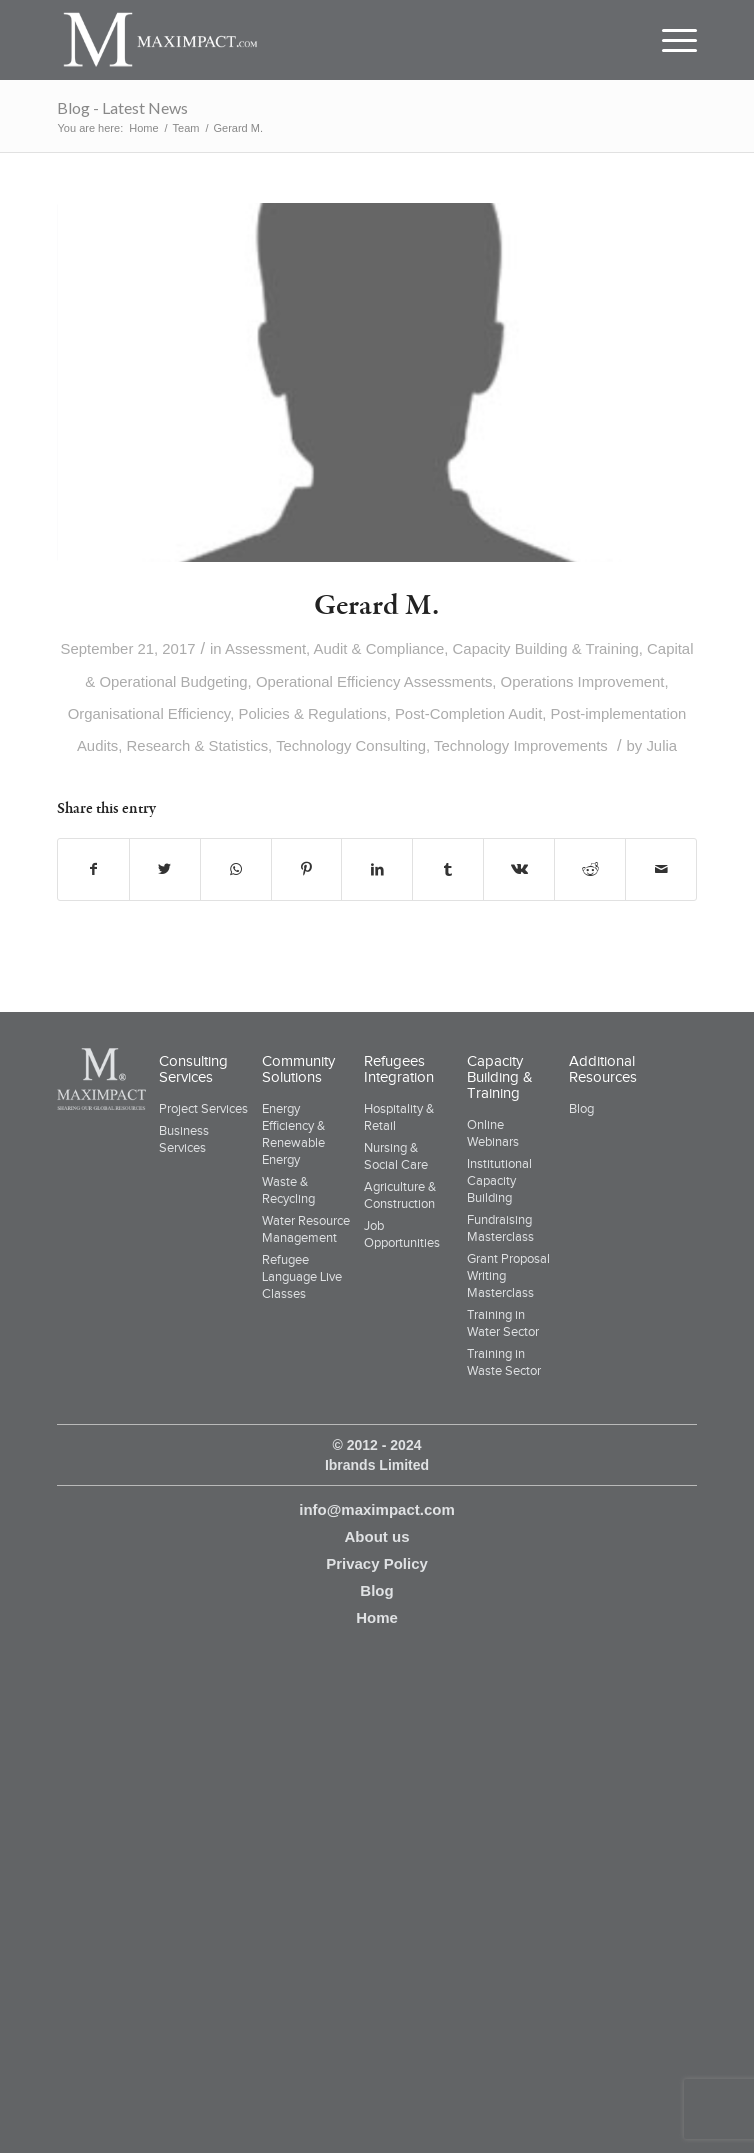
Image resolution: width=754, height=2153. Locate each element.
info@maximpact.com (377, 1509)
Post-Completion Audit (468, 714)
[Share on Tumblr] (448, 869)
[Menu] (670, 40)
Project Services (203, 1108)
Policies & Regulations (312, 714)
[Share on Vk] (519, 869)
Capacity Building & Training (546, 649)
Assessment (265, 649)
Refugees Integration (399, 1069)
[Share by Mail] (661, 869)
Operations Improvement (583, 682)
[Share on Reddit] (590, 869)
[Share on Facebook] (93, 869)
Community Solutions (298, 1069)
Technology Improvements (521, 746)
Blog (581, 1108)
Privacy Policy (377, 1563)
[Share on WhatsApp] (236, 869)
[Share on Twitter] (165, 869)
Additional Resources (603, 1069)
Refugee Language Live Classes (302, 1276)
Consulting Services (193, 1069)
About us (376, 1536)
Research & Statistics (198, 746)
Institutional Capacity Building (499, 1180)
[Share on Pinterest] (307, 869)
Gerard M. (376, 606)
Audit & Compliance (379, 649)
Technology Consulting (351, 746)
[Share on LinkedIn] (377, 869)
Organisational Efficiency (149, 714)
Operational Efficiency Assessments (374, 682)
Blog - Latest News (122, 107)
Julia (661, 746)
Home (377, 1617)
